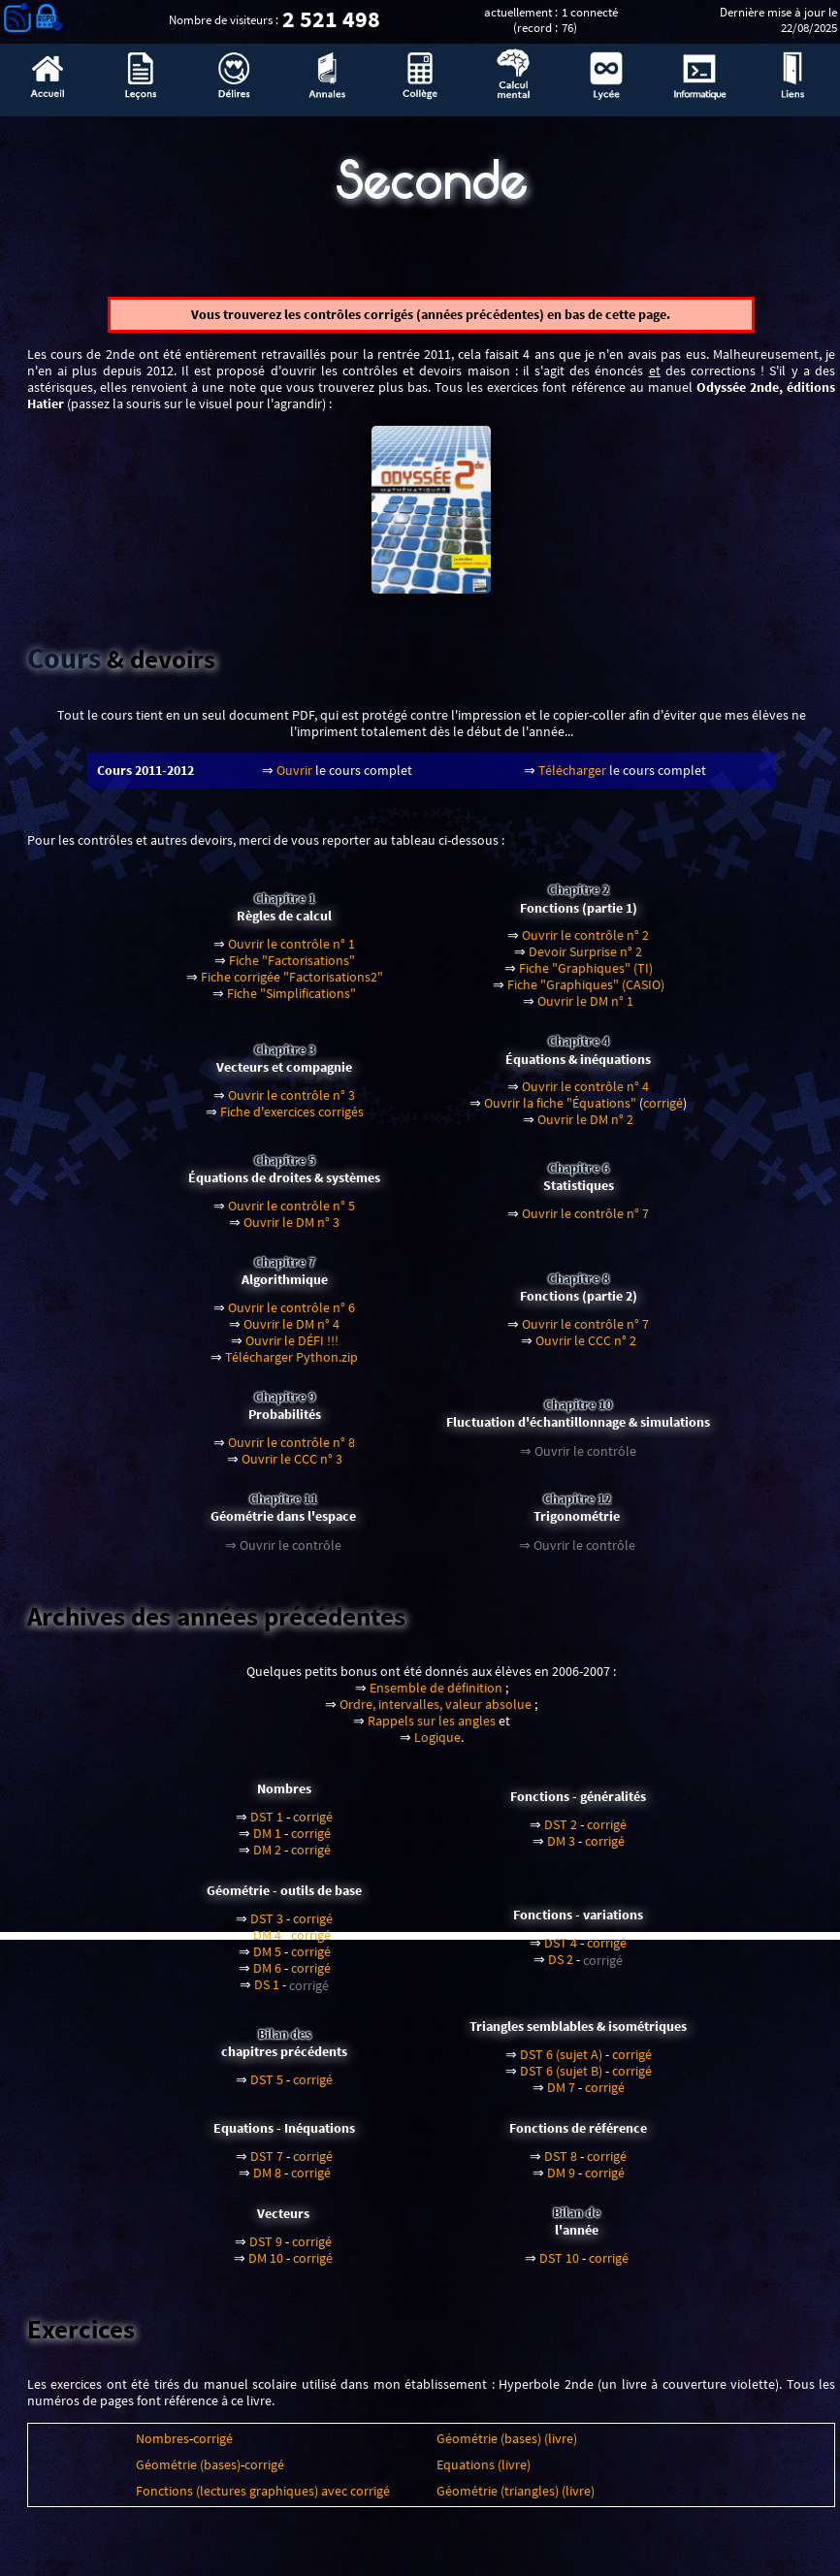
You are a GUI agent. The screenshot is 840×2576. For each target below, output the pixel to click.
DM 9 (561, 2180)
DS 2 (560, 1966)
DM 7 (561, 2094)
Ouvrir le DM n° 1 (585, 1008)
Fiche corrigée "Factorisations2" (292, 984)
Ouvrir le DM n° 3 (291, 1229)
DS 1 (266, 1991)
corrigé (663, 1111)
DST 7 (266, 2163)
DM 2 (267, 1857)
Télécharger (572, 778)
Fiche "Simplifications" (291, 1000)
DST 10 (559, 2265)
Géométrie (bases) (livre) (506, 2445)
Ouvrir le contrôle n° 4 (585, 1094)
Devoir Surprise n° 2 (585, 958)
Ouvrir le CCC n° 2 (585, 1347)
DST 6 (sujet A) (561, 2061)
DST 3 (266, 1925)
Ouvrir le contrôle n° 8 (291, 1449)
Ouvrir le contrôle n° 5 (291, 1213)
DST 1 (266, 1824)
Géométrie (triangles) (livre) (515, 2498)
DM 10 (265, 2265)
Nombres (162, 2445)
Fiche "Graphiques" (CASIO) (585, 991)
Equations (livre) (483, 2471)
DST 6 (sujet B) (561, 2078)
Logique (437, 1744)
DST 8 (560, 2163)
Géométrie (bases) (188, 2471)
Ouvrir (294, 778)
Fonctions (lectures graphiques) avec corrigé (263, 2498)
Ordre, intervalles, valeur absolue (435, 1711)
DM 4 (267, 1942)
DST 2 (560, 1831)
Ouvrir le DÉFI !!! (292, 1347)
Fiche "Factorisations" (292, 967)
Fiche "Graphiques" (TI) (586, 975)
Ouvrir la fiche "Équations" (560, 1111)
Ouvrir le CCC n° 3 (292, 1466)
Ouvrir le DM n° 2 (585, 1127)
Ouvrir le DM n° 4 (291, 1331)
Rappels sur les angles (432, 1728)
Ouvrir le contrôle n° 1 (291, 951)
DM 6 (267, 1975)
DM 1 (267, 1840)
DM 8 (267, 2180)
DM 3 (561, 1848)
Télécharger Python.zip (291, 1364)
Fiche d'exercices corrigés (292, 1119)
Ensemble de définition (436, 1695)
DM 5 (267, 1958)
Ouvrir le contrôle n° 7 (585, 1220)
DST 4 (560, 1950)
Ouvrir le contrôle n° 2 (585, 942)
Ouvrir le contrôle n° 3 (291, 1102)
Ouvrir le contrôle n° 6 (291, 1314)
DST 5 (266, 2086)
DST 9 (265, 2248)
